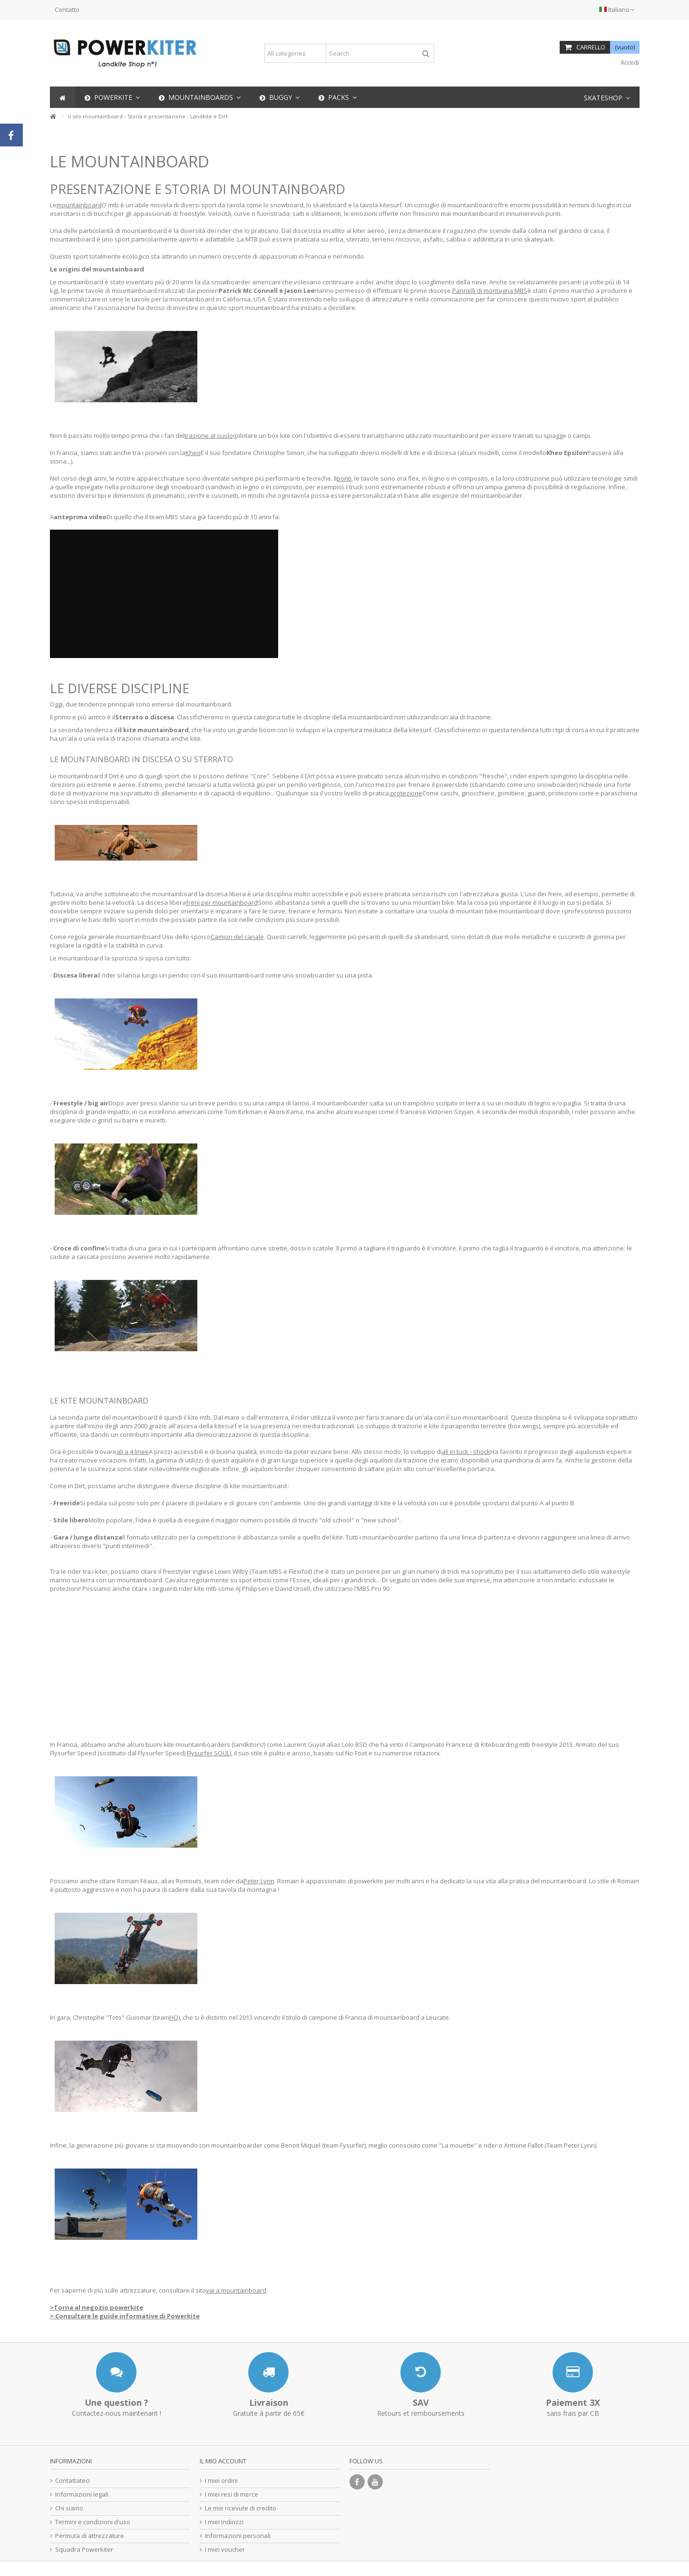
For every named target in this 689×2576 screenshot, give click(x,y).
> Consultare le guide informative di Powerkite (125, 2316)
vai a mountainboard (236, 2290)
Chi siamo (69, 2508)
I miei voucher (225, 2550)
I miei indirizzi (224, 2522)
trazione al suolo (208, 435)
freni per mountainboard (222, 902)
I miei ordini (221, 2481)
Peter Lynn (258, 1881)
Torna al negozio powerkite (98, 2307)
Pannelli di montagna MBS (489, 290)
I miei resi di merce (231, 2494)
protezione (406, 793)
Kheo (193, 452)
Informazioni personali (238, 2536)
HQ (173, 2017)
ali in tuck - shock (466, 1451)
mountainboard (79, 205)
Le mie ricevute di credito (240, 2508)
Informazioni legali (81, 2494)
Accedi (629, 62)
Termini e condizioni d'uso (92, 2522)
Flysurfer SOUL (208, 1753)
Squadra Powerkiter (84, 2550)
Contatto (67, 9)
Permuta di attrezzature (89, 2536)
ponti (344, 478)
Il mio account (223, 2461)
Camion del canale (237, 936)
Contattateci (72, 2481)
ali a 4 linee (132, 1451)
